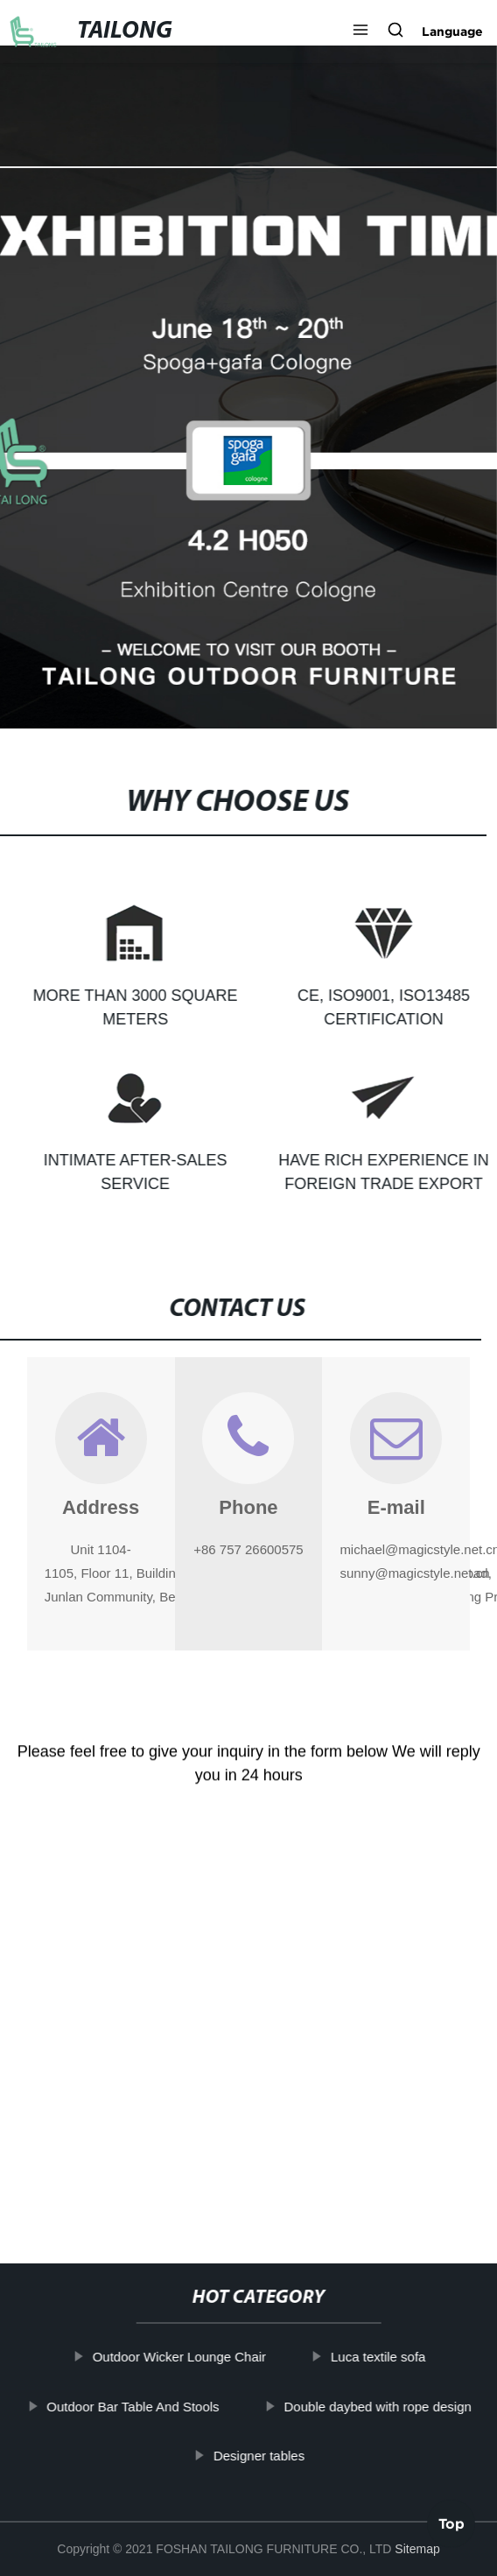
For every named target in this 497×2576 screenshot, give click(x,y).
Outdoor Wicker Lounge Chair (190, 2356)
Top (451, 2523)
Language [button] (452, 32)
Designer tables (270, 2455)
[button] (360, 31)
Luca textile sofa (389, 2356)
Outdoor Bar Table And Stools (144, 2406)
